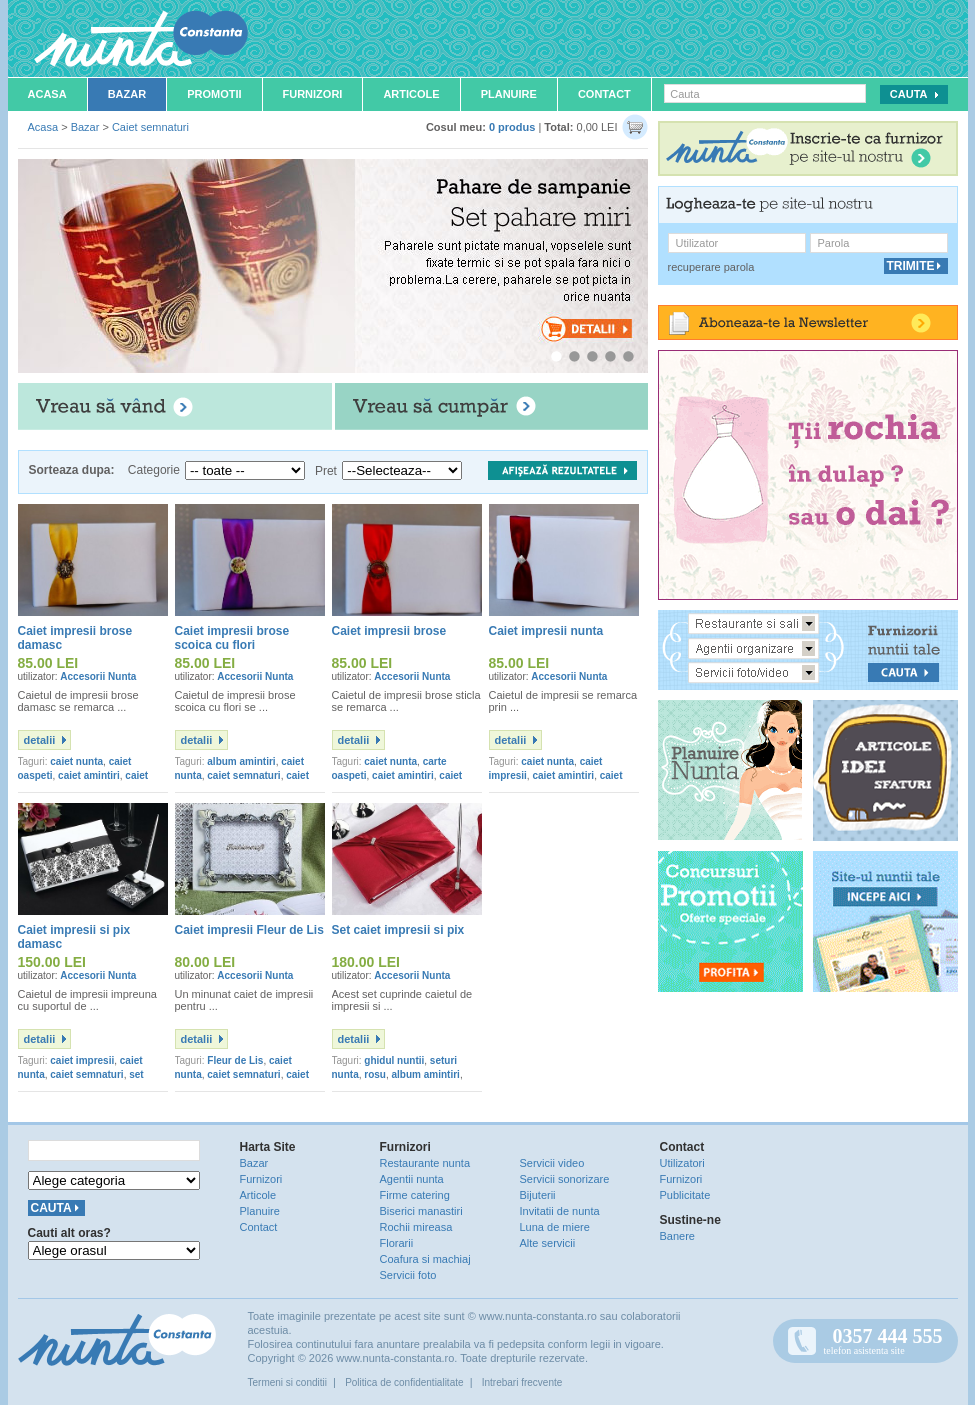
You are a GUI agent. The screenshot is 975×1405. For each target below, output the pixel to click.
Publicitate (685, 1195)
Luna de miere (555, 1227)
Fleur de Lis (235, 1060)
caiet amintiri (89, 775)
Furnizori (313, 94)
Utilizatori (682, 1163)
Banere (677, 1236)
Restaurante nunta (425, 1163)
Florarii (397, 1243)
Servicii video (552, 1163)
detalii (40, 740)
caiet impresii (82, 1060)
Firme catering (415, 1195)
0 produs (512, 127)
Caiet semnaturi (150, 127)
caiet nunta (76, 761)
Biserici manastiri (421, 1211)
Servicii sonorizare (565, 1179)
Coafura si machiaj (425, 1259)
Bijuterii (538, 1195)
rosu (375, 1074)
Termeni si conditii (287, 1382)
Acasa (47, 94)
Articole (411, 94)
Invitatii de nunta (560, 1211)
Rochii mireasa (416, 1227)
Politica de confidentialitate (404, 1382)
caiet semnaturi (243, 775)
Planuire (509, 94)
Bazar (127, 94)
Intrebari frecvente (522, 1382)
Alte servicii (548, 1243)
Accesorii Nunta (98, 676)
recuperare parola (711, 267)
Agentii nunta (412, 1179)
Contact (604, 94)
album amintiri (241, 761)
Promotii (214, 94)
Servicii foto (408, 1275)
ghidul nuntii (394, 1060)
